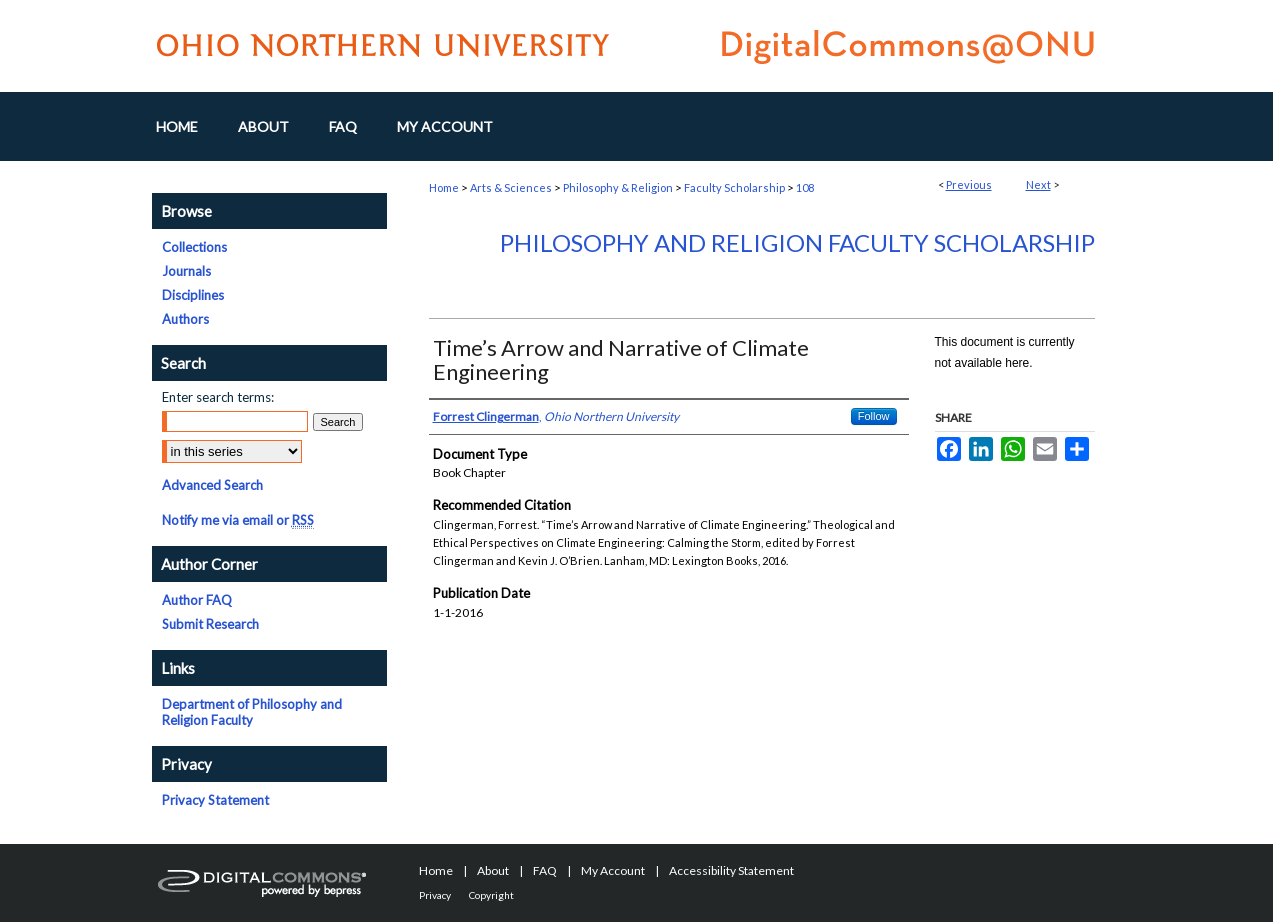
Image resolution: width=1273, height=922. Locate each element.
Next (1038, 184)
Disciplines (193, 295)
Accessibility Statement (731, 870)
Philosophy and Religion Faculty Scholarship (797, 242)
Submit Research (210, 624)
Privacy (435, 895)
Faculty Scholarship (734, 187)
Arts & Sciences (511, 187)
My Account (613, 870)
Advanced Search (212, 485)
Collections (194, 247)
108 (805, 187)
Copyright (491, 895)
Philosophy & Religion (618, 187)
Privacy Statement (215, 800)
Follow (874, 416)
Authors (185, 319)
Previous (969, 184)
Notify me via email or (238, 520)
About (493, 870)
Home (444, 187)
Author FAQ (197, 600)
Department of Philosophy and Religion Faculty (252, 712)
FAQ (545, 870)
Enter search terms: (218, 397)
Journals (186, 271)
